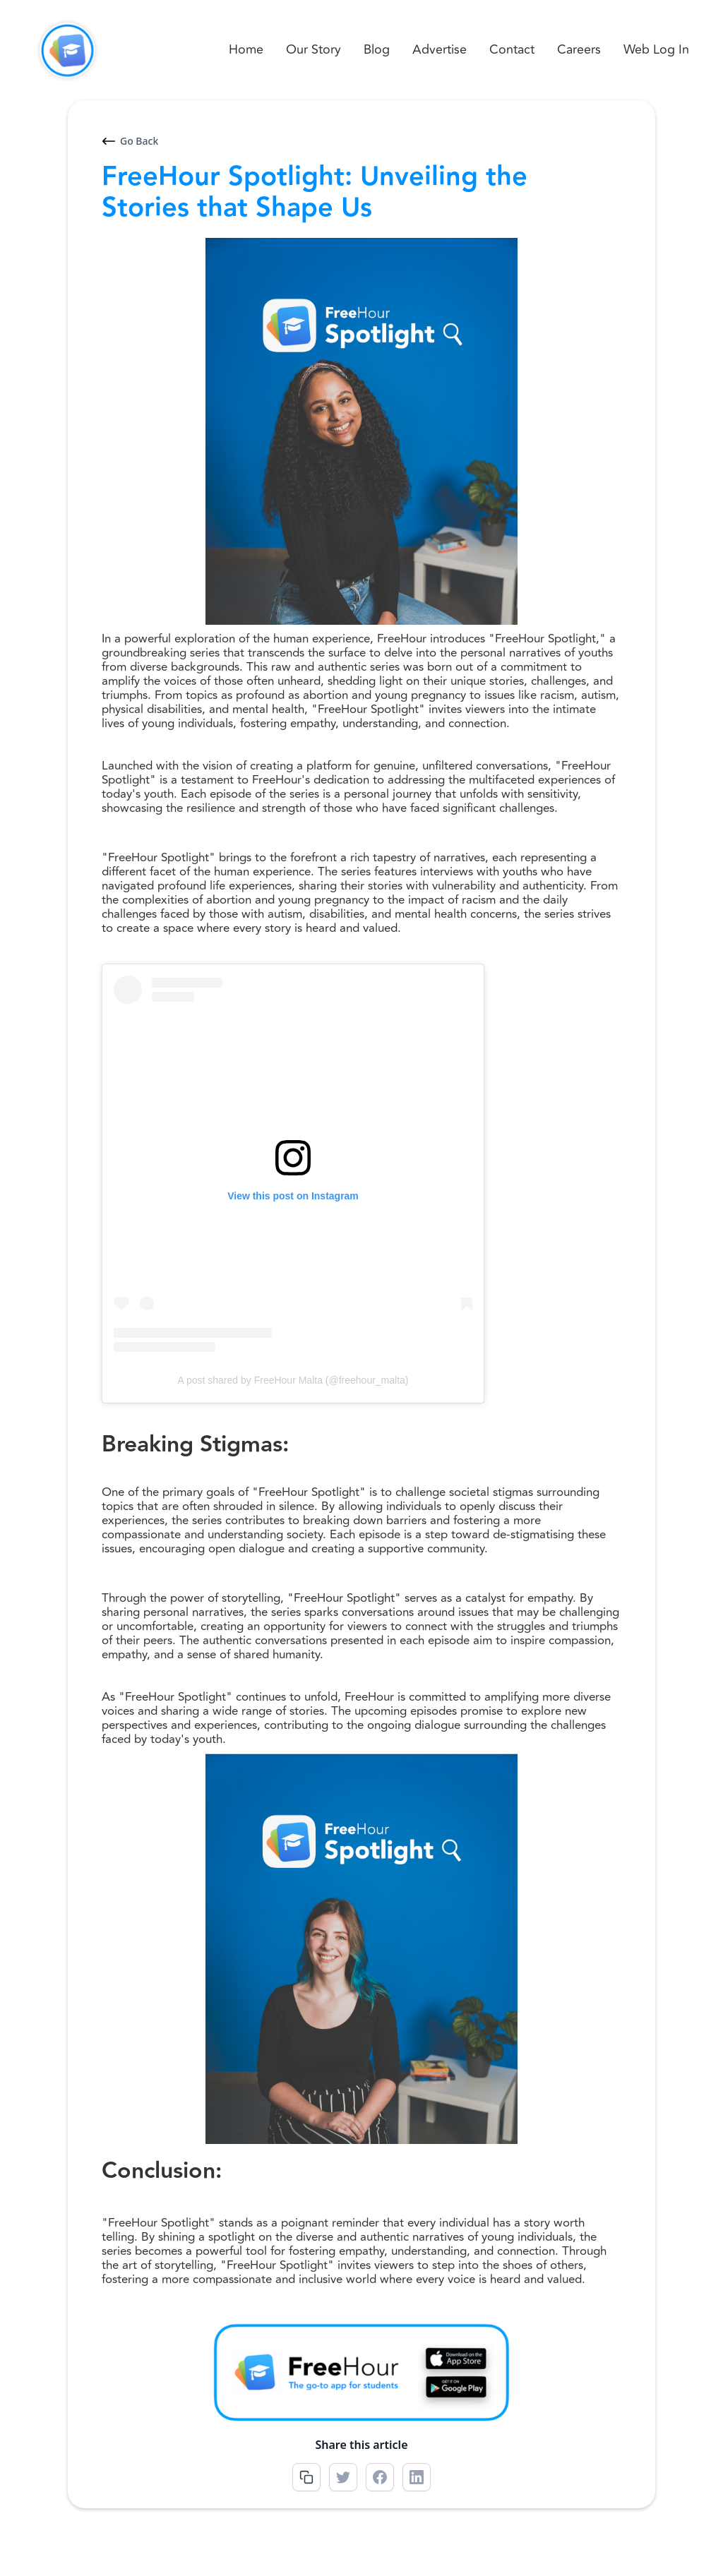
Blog (377, 49)
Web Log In (656, 49)
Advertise (439, 49)
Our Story (313, 49)
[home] (67, 50)
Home (246, 49)
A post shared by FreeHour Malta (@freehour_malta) (292, 1380)
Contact (511, 49)
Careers (579, 49)
